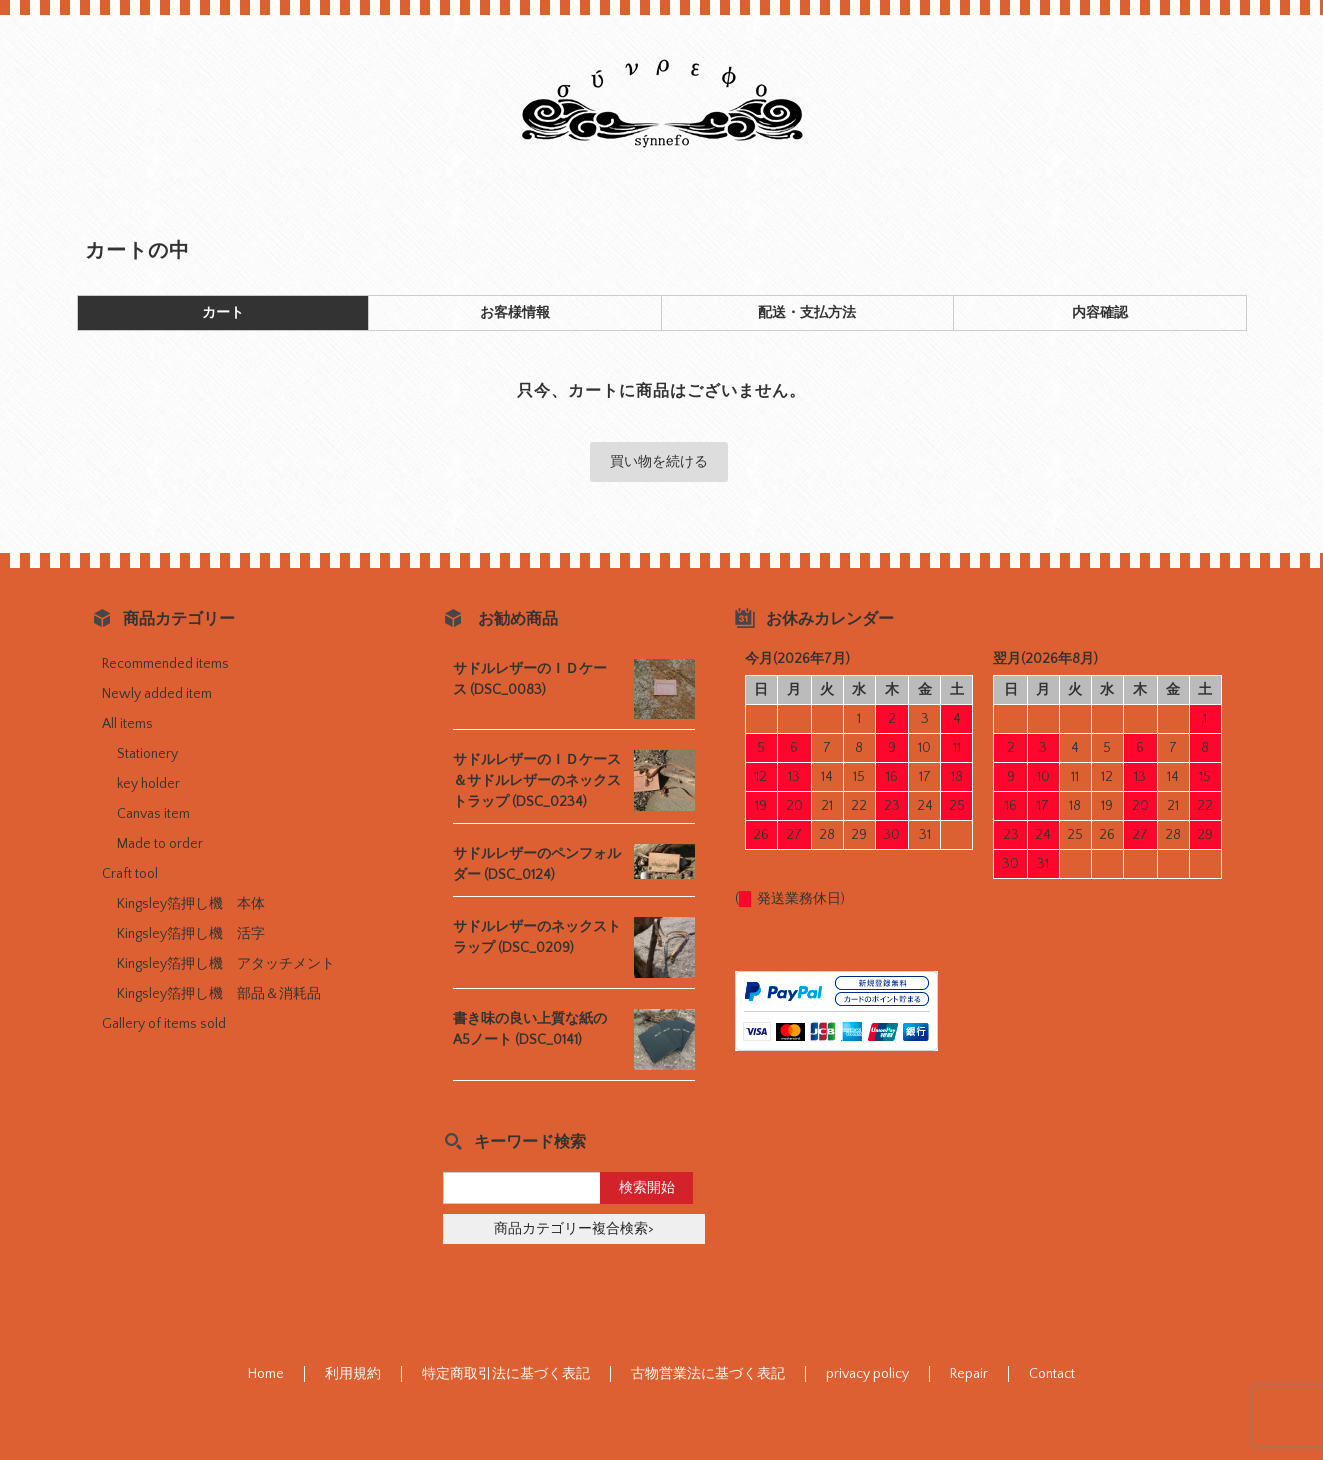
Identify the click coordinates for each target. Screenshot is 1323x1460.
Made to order (160, 844)
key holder (148, 784)
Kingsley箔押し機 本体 (191, 904)
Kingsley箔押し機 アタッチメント (226, 964)
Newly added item (157, 694)
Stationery (147, 754)
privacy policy (867, 1374)
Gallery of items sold (164, 1024)
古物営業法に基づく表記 (708, 1374)
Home (266, 1374)
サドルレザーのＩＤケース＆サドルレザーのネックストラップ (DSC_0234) (537, 781)
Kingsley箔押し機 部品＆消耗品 (219, 994)
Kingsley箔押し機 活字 (191, 934)
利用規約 (353, 1374)
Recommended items (165, 664)
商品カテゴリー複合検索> (574, 1229)
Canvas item (153, 814)
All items (127, 724)
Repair (969, 1374)
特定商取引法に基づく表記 (506, 1374)
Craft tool (130, 874)
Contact (1052, 1374)
